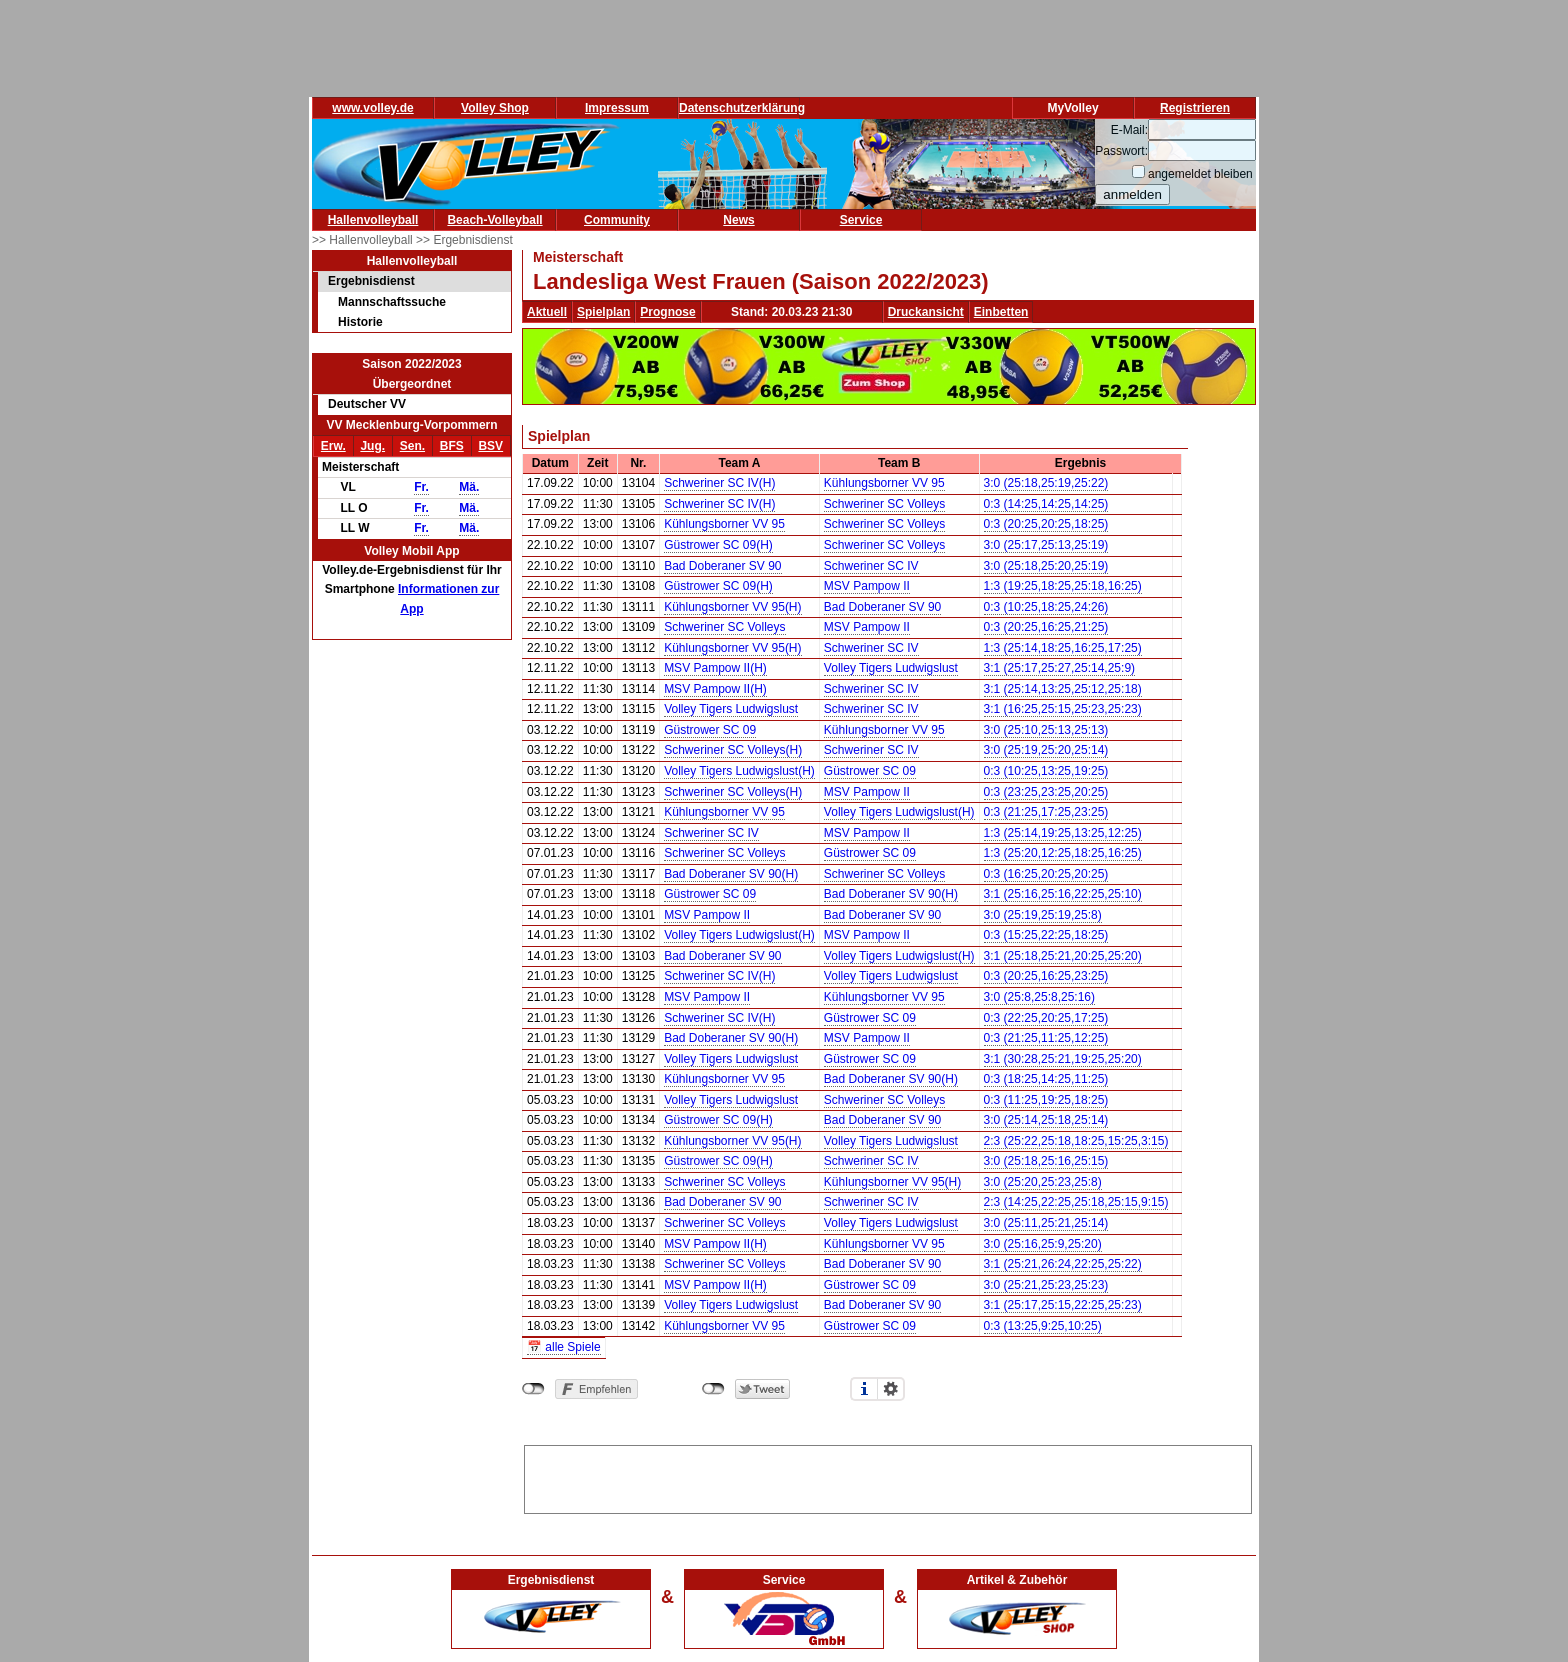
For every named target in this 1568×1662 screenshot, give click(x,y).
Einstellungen (891, 1389)
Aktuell (547, 312)
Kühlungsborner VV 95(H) (732, 607)
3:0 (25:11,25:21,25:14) (1046, 1223)
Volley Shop (495, 108)
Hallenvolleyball (373, 220)
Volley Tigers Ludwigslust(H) (739, 771)
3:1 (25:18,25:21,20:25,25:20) (1063, 956)
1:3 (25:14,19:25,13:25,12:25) (1063, 833)
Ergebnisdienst (371, 281)
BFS (452, 446)
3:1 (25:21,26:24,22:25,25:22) (1063, 1264)
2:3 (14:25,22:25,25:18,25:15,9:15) (1076, 1202)
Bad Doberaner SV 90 (722, 566)
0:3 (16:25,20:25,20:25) (1046, 874)
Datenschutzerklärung (742, 108)
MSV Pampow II (867, 586)
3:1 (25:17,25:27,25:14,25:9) (1059, 668)
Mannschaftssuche (392, 302)
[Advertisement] (888, 1476)
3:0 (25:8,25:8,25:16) (1039, 997)
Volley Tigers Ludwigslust (891, 668)
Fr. (421, 487)
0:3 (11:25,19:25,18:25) (1046, 1100)
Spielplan (603, 312)
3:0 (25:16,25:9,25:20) (1043, 1244)
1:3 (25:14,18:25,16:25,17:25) (1063, 648)
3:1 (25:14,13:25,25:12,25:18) (1063, 689)
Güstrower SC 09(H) (718, 545)
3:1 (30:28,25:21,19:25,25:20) (1063, 1059)
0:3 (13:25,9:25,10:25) (1043, 1326)
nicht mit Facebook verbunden (533, 1389)
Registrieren (1195, 108)
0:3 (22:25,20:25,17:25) (1046, 1018)
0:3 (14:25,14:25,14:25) (1046, 504)
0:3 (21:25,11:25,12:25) (1046, 1038)
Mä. (469, 487)
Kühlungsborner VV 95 (884, 483)
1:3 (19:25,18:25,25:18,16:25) (1063, 586)
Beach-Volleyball (494, 220)
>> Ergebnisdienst (464, 240)
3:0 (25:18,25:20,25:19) (1046, 566)
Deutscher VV (367, 404)
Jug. (372, 446)
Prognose (667, 312)
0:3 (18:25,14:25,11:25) (1046, 1079)
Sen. (412, 446)
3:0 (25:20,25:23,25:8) (1043, 1182)
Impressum (617, 108)
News (738, 220)
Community (617, 220)
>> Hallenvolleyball (364, 240)
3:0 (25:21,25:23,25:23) (1046, 1285)
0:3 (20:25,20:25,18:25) (1046, 524)
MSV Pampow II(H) (715, 668)
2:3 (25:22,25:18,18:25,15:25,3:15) (1076, 1141)
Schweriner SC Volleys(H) (733, 750)
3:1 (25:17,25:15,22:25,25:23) (1063, 1305)
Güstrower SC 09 (710, 730)
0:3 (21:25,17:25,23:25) (1046, 812)
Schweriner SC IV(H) (719, 483)
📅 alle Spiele (564, 1347)
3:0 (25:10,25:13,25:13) (1046, 730)
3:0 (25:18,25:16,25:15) (1046, 1161)
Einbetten (1001, 312)
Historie (360, 322)
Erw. (333, 446)
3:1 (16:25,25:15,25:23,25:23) (1063, 709)
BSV (490, 446)
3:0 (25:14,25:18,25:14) (1046, 1120)
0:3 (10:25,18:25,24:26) (1046, 607)
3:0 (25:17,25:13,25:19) (1046, 545)
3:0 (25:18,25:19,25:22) (1046, 483)
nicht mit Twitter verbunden (713, 1389)
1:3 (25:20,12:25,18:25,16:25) (1063, 853)
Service (861, 220)
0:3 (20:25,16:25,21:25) (1046, 627)
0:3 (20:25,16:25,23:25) (1046, 976)
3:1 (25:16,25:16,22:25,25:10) (1063, 894)
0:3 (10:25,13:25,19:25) (1046, 771)
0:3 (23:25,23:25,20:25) (1046, 792)
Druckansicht (926, 312)
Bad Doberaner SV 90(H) (731, 874)
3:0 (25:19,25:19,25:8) (1043, 915)
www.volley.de (372, 108)
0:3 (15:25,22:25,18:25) (1046, 935)
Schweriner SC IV (871, 566)
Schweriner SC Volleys (884, 504)
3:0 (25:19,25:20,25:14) (1046, 750)
